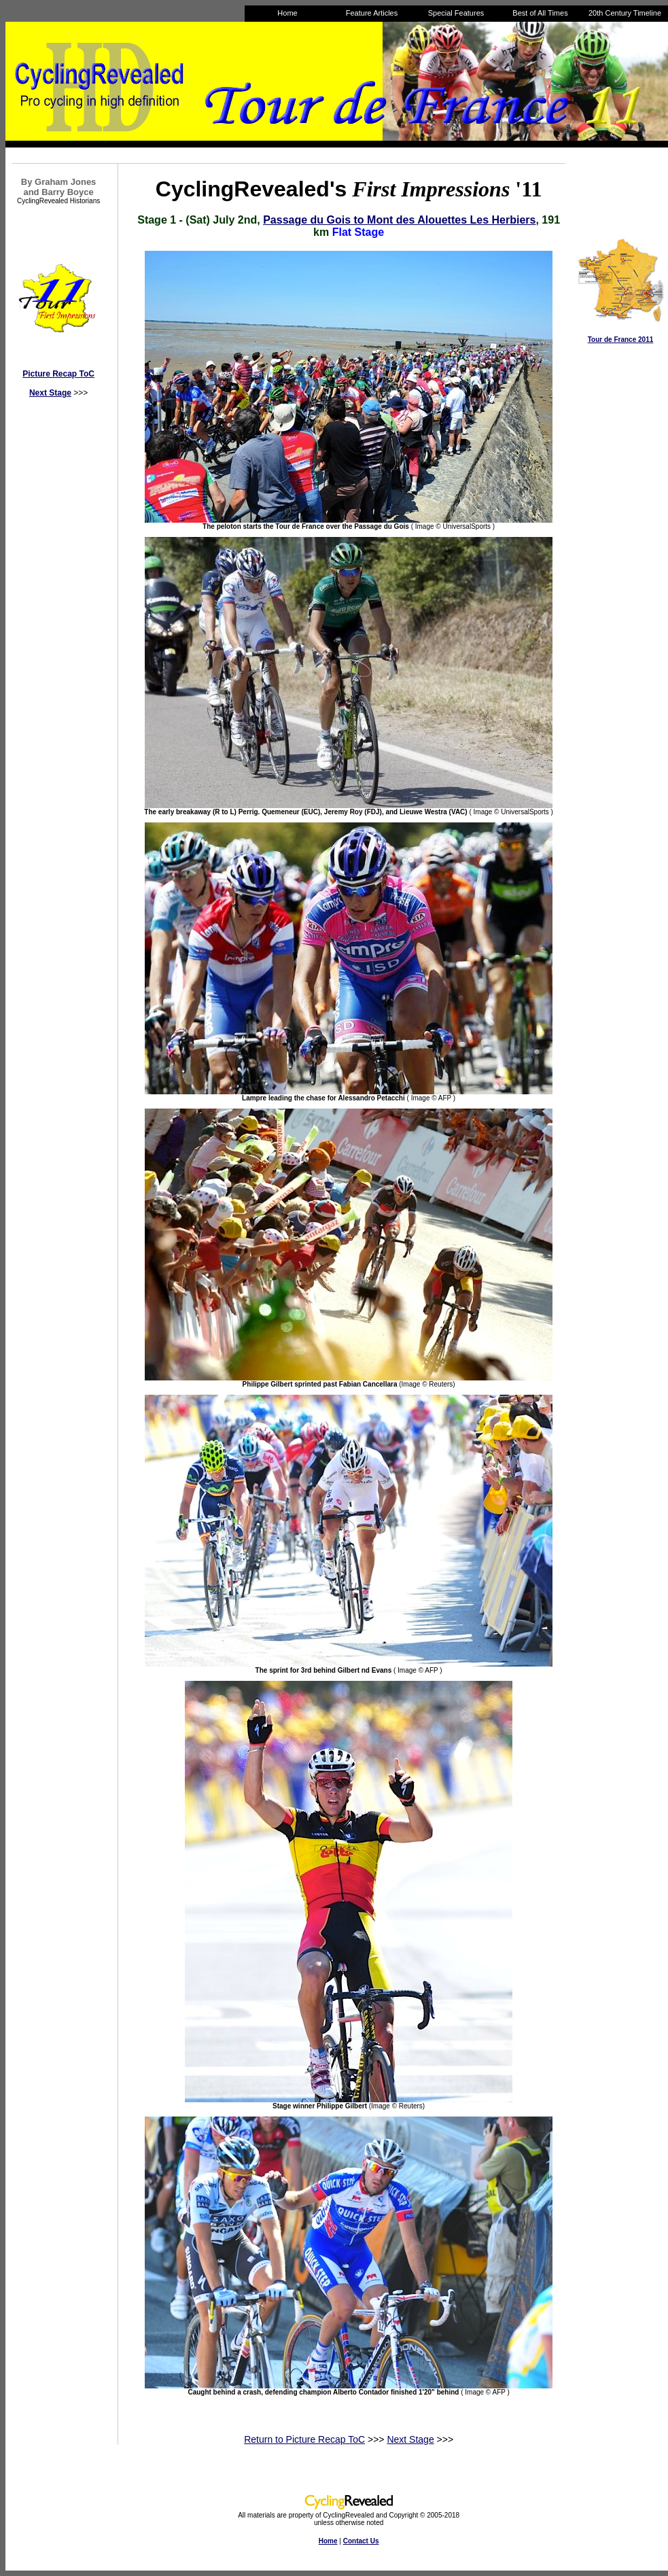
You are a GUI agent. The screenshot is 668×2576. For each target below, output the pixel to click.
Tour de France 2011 (621, 339)
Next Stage (50, 393)
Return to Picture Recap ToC (304, 2439)
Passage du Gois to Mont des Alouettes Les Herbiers (399, 220)
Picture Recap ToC (58, 374)
